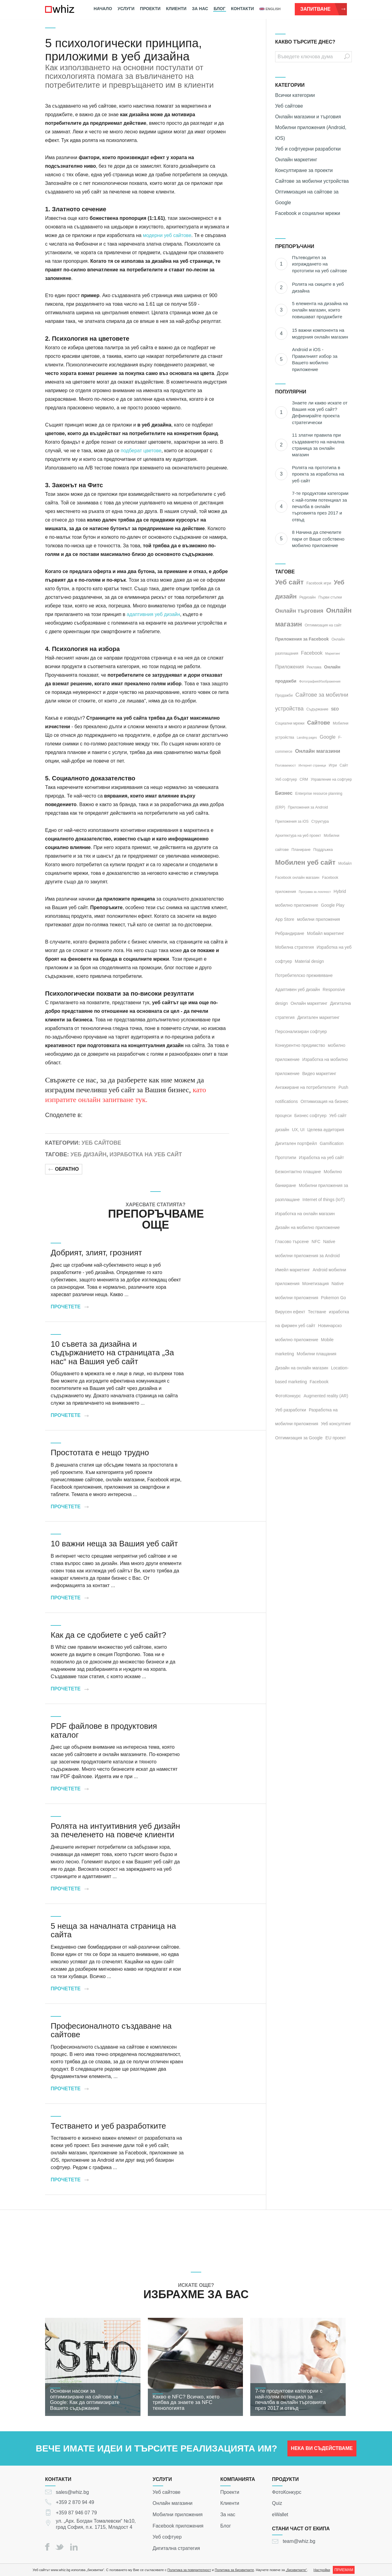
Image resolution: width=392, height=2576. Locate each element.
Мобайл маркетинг (325, 933)
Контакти (242, 8)
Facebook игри (318, 583)
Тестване (317, 1311)
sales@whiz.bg (72, 2491)
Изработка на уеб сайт (146, 1154)
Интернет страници (312, 765)
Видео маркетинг (319, 1073)
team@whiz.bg (299, 2541)
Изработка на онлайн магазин (305, 1213)
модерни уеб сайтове (167, 235)
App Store (284, 919)
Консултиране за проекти (304, 170)
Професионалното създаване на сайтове (111, 2030)
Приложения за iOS (292, 821)
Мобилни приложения (178, 2514)
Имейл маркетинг (292, 1269)
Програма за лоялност (315, 892)
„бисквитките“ (296, 2570)
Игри (333, 765)
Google (328, 737)
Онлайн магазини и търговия (308, 116)
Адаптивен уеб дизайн (297, 989)
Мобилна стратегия (294, 947)
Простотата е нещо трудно (100, 1452)
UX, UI (298, 1129)
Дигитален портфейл (296, 1143)
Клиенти (176, 8)
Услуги (125, 8)
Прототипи (285, 1157)
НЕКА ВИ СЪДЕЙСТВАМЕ (322, 2451)
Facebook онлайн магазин (297, 877)
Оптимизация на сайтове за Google (307, 197)
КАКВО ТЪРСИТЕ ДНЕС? (305, 41)
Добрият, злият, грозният (96, 1252)
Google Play (332, 905)
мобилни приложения (318, 919)
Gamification (332, 1143)
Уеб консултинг (336, 1423)
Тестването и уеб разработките (108, 2125)
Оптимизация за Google (299, 1437)
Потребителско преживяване (304, 975)
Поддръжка (322, 850)
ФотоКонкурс (287, 2491)
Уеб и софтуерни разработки (308, 148)
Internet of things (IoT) (323, 1199)
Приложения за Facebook (302, 639)
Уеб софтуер (286, 779)
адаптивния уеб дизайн (153, 614)
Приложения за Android (308, 807)
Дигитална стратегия (176, 2548)
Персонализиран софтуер (301, 1031)
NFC (316, 1241)
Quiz (277, 2503)
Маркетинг (332, 653)
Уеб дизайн (88, 1154)
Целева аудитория (325, 1129)
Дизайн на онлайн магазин (301, 1367)
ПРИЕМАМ (343, 2570)
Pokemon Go (333, 1297)
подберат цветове (141, 450)
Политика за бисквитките (234, 2570)
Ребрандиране (289, 933)
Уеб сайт (289, 582)
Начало (103, 8)
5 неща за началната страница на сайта (113, 1930)
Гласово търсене (292, 1241)
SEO (335, 709)
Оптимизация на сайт (323, 625)
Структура (320, 821)
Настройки (321, 2570)
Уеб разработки (290, 1409)
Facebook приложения (178, 2525)
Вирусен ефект (290, 1311)
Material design (309, 961)
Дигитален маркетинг (318, 1017)
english (270, 9)
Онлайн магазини (317, 751)
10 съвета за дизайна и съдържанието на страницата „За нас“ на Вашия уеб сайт (112, 1352)
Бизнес (284, 793)
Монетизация (315, 1283)
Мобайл (345, 863)
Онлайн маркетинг (296, 159)
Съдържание (317, 709)
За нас (200, 8)
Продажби (284, 695)
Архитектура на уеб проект (298, 835)
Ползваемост (285, 765)
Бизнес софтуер (310, 1115)
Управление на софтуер (331, 779)
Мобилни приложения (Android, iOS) (310, 133)
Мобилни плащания (316, 1353)
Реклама (314, 667)
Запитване (323, 9)
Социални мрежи (289, 723)
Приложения (289, 666)
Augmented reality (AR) (326, 1395)
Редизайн (307, 597)
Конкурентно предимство (300, 1045)
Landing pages (307, 737)
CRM (304, 779)
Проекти (150, 8)
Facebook (311, 653)
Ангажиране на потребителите (305, 1087)
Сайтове (318, 723)
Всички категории (295, 95)
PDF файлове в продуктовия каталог (104, 1730)
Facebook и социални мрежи (307, 213)
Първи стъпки (330, 597)
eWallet (280, 2514)
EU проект (335, 1437)
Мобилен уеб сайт (305, 862)
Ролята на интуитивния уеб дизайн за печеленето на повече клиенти (115, 1830)
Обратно (63, 1169)
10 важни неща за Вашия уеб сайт (114, 1543)
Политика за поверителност (189, 2570)
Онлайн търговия (299, 611)
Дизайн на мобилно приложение (307, 1227)
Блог (219, 8)
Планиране (300, 850)
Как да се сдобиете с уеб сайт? (108, 1635)
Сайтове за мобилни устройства (312, 181)
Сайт (344, 765)
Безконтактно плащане (298, 1171)
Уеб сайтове (101, 1143)
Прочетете (69, 1306)
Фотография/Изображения (319, 681)
